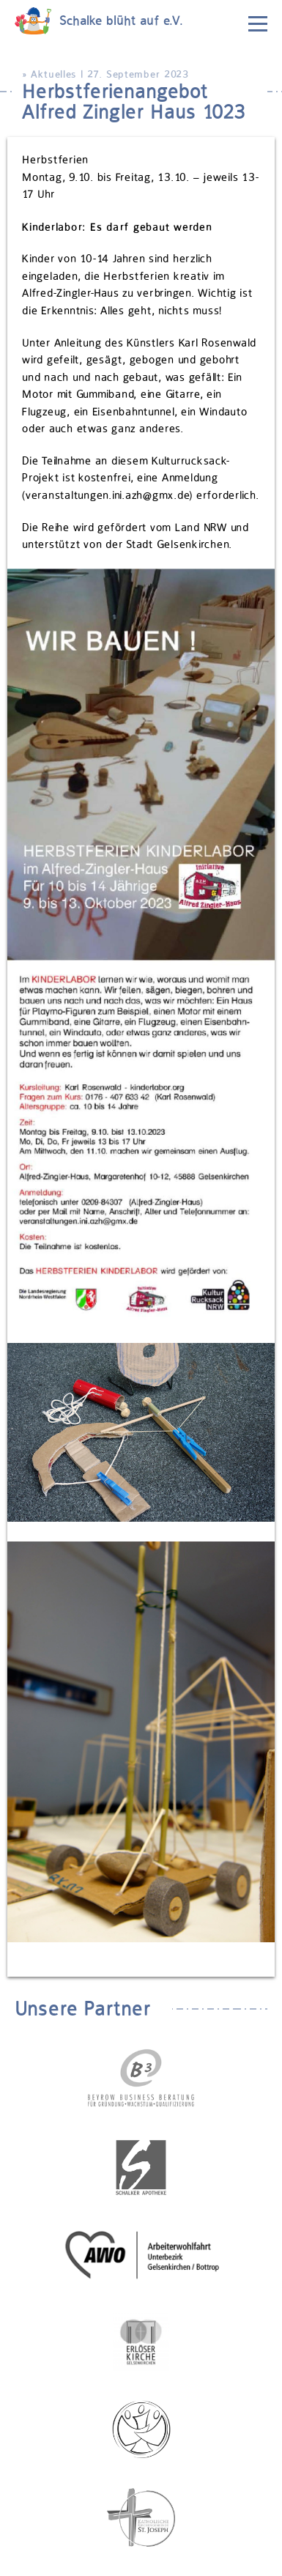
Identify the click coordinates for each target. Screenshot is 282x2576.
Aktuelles (53, 74)
